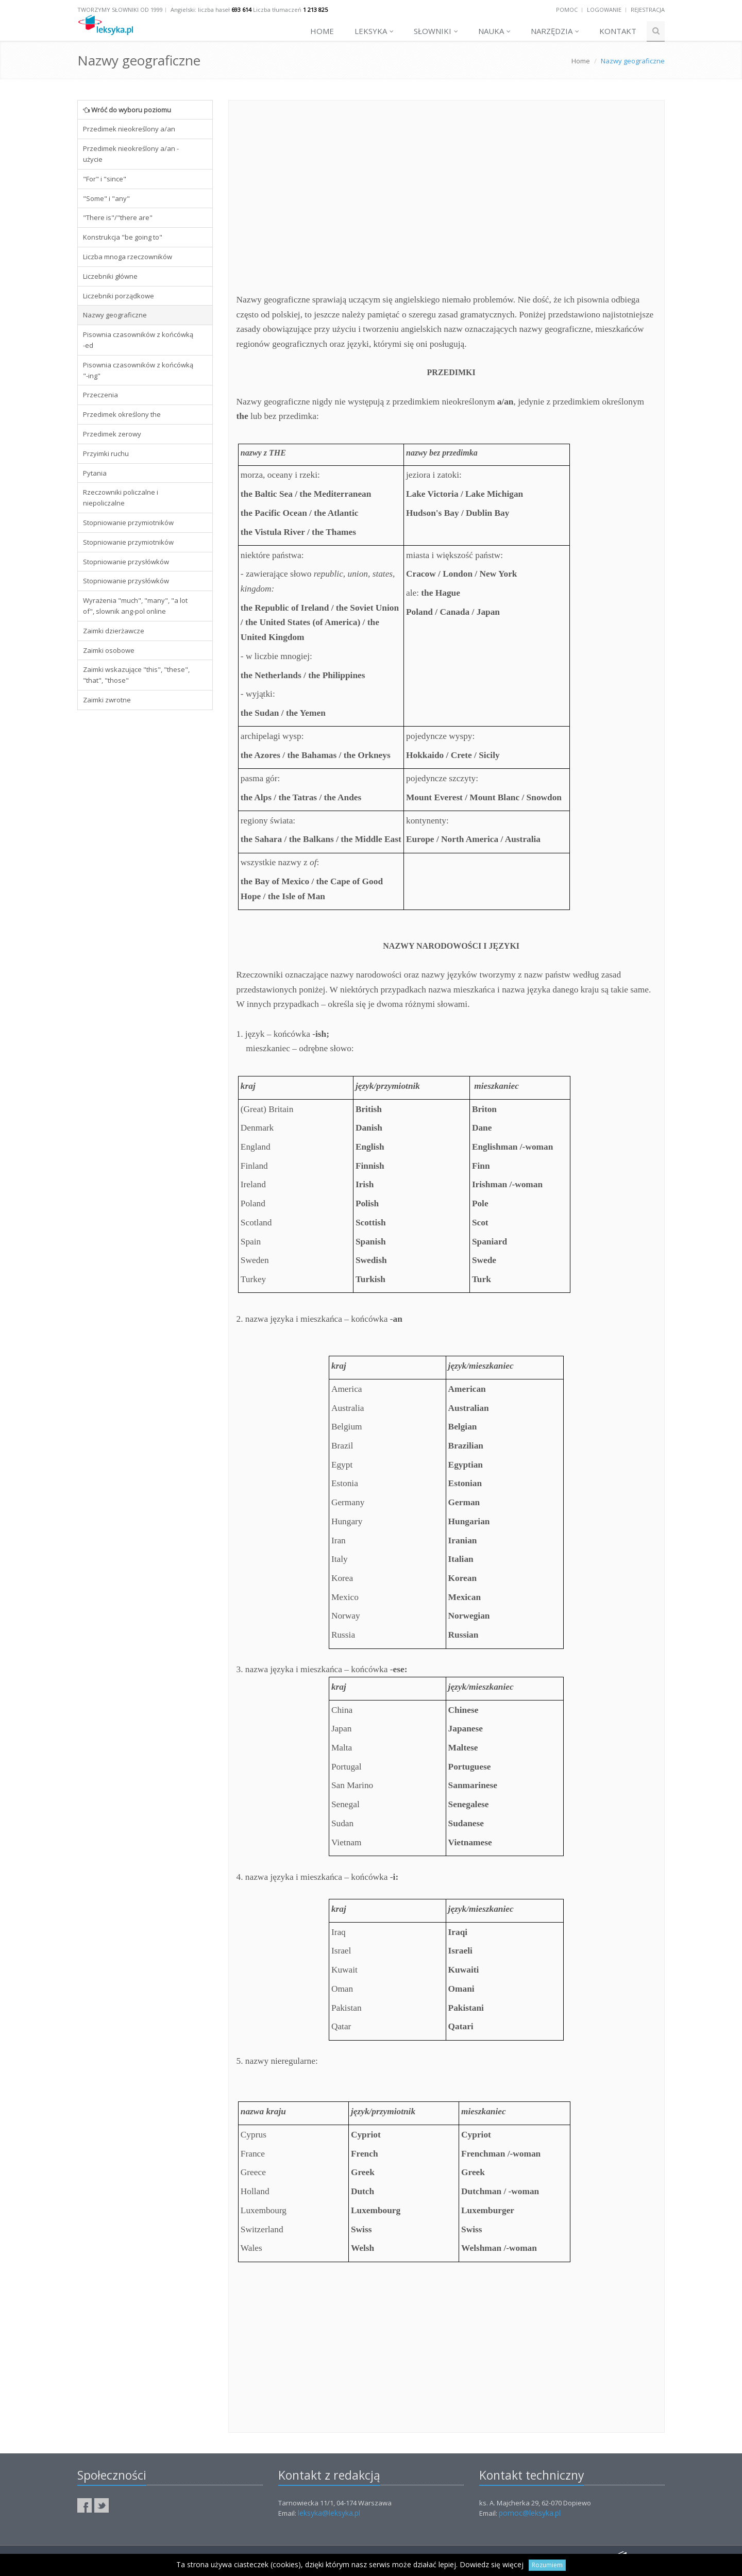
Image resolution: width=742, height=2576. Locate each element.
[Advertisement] (145, 875)
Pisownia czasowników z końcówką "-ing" (138, 370)
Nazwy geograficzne (115, 314)
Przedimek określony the (122, 414)
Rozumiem (547, 2565)
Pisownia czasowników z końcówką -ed (138, 340)
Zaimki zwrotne (107, 699)
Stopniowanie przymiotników (128, 522)
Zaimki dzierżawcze (113, 630)
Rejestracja (648, 9)
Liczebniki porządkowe (118, 295)
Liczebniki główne (110, 276)
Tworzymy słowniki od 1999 (120, 9)
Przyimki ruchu (106, 453)
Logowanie (604, 9)
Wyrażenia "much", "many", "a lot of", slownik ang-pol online (135, 606)
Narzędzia (555, 31)
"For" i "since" (104, 178)
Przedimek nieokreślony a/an (129, 128)
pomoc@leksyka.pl (530, 2513)
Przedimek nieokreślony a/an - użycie (131, 154)
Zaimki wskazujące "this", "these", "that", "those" (136, 675)
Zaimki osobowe (108, 650)
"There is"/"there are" (118, 217)
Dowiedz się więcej (492, 2564)
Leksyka (374, 31)
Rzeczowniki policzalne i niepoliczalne (120, 497)
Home (322, 31)
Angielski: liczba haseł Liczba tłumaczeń (249, 9)
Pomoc (567, 9)
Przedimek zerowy (112, 434)
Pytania (95, 473)
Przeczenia (100, 394)
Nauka (494, 31)
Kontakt (617, 31)
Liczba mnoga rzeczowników (127, 256)
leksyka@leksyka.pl (329, 2513)
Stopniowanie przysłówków (126, 561)
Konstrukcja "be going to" (122, 237)
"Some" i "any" (106, 198)
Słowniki (436, 31)
